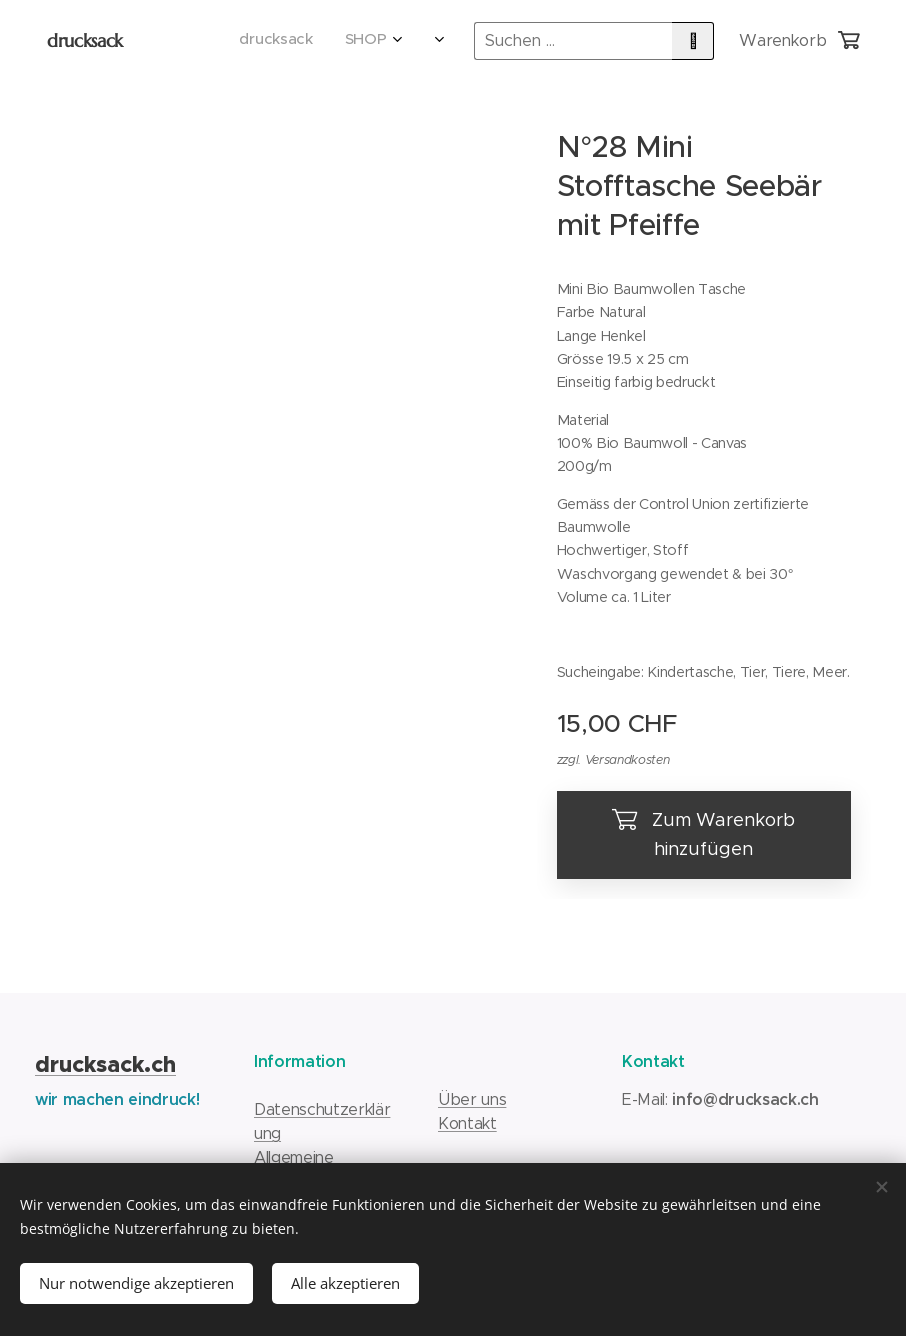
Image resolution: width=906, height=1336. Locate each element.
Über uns (472, 1099)
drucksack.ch (105, 1064)
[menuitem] (273, 41)
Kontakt (467, 1123)
